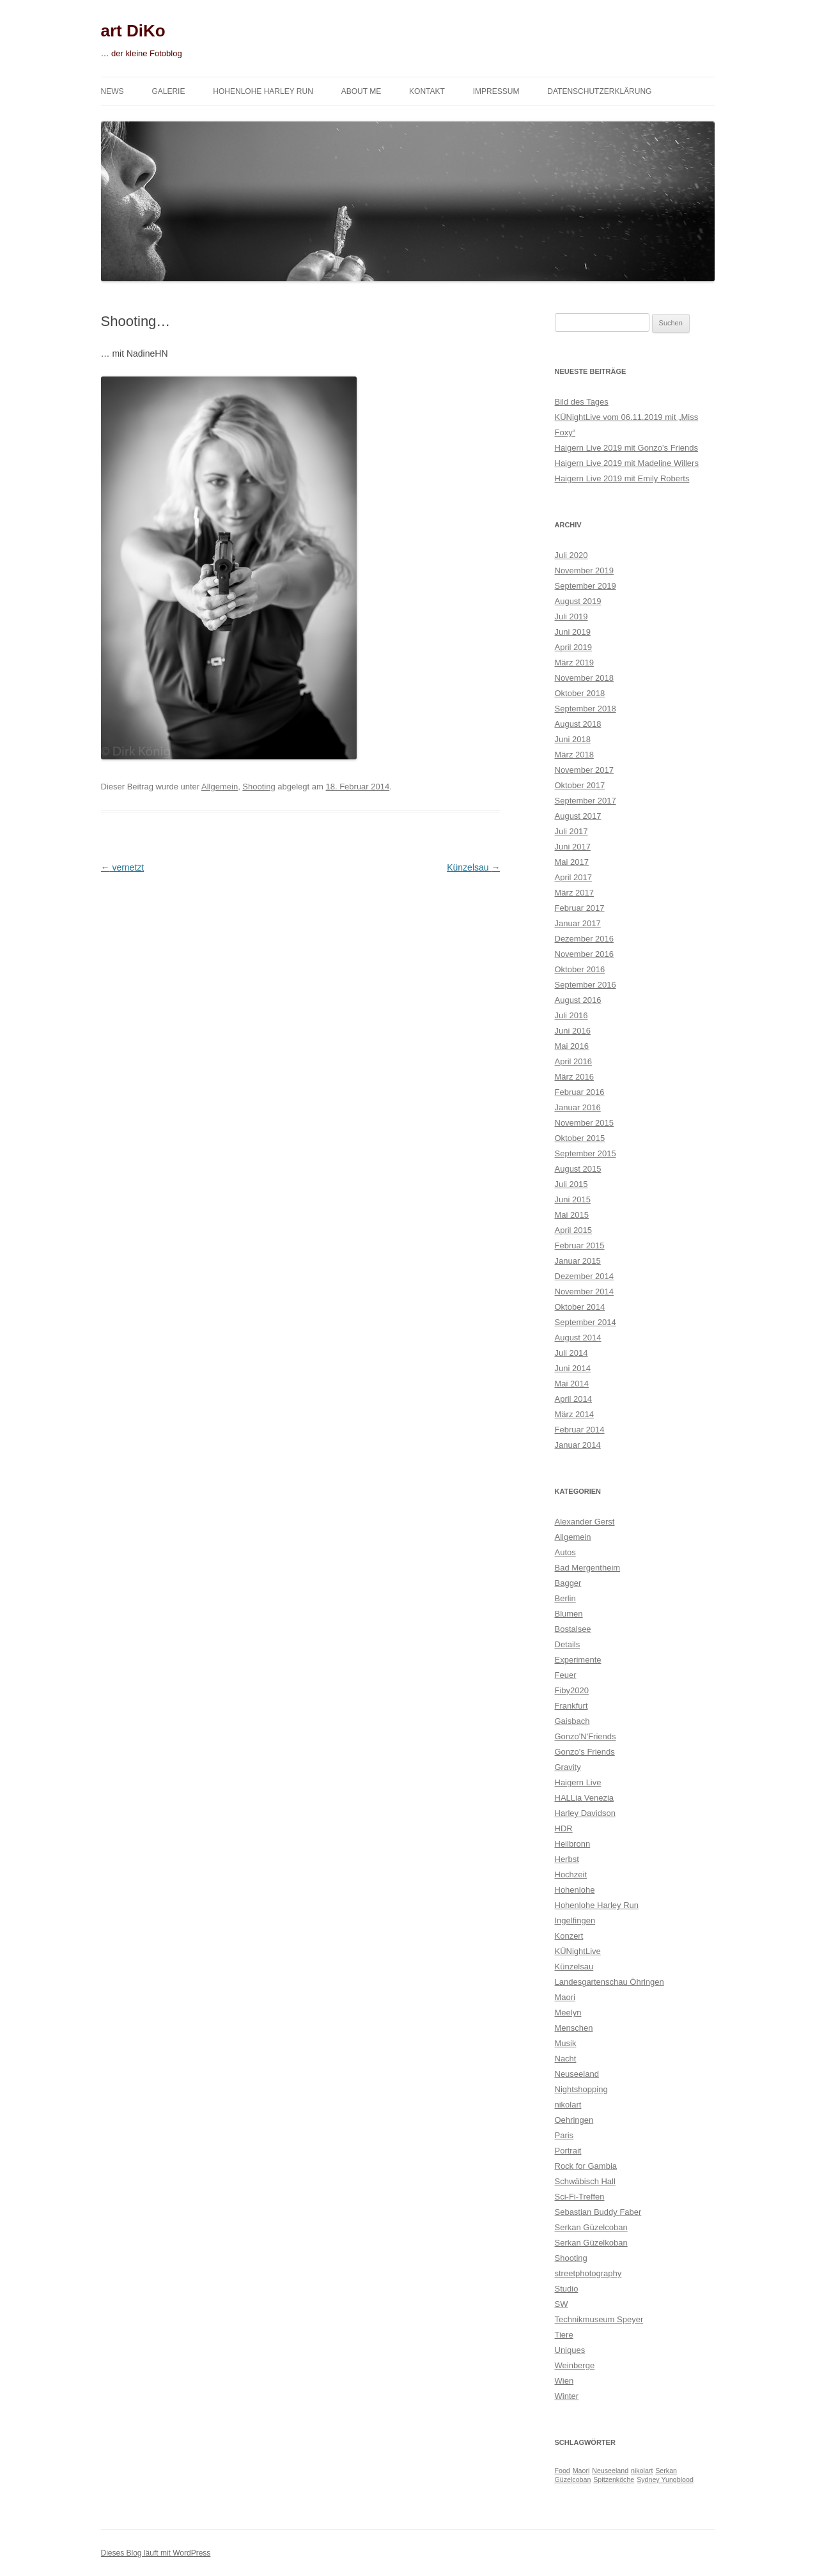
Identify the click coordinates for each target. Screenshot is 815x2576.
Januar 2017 (578, 923)
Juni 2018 (573, 739)
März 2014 (574, 1414)
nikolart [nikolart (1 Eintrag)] (642, 2470)
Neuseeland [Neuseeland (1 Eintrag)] (610, 2470)
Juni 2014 (573, 1368)
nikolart (568, 2104)
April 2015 (574, 1230)
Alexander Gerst (585, 1521)
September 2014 (585, 1322)
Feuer (566, 1675)
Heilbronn (573, 1844)
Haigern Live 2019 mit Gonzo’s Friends (627, 448)
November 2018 (584, 678)
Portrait (568, 2150)
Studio (566, 2288)
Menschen (574, 2028)
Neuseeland (577, 2074)
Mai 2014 (572, 1383)
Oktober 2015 (580, 1138)
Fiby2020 (572, 1690)
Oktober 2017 (580, 785)
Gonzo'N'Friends (585, 1736)
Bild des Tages (582, 402)
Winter (567, 2396)
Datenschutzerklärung (599, 91)
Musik (566, 2043)
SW (561, 2304)
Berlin (565, 1598)
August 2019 (578, 601)
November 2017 (584, 770)
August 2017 (578, 816)
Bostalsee (573, 1629)
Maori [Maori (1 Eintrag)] (581, 2470)
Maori (565, 1997)
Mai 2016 (572, 1046)
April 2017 (574, 877)
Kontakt (427, 91)
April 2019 (574, 647)
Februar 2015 (580, 1245)
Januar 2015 (578, 1261)
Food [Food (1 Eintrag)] (562, 2470)
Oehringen (574, 2120)
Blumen (569, 1613)
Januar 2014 (578, 1445)
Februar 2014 (580, 1429)
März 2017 (574, 892)
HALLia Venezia (584, 1798)
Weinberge (575, 2365)
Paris (564, 2135)
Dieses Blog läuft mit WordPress (156, 2553)
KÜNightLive (578, 1951)
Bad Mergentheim (588, 1567)
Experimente (578, 1659)
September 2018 (585, 708)
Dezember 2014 (584, 1276)
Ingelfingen (575, 1920)
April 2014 (574, 1399)
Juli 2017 (571, 831)
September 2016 (585, 984)
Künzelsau (473, 867)
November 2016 (584, 954)
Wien (564, 2381)
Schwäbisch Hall (585, 2181)
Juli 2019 (571, 616)
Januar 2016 (578, 1107)
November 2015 (584, 1123)
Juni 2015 (573, 1199)
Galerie (168, 91)
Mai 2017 (572, 862)
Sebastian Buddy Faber (598, 2212)
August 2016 (578, 1000)
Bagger (568, 1583)
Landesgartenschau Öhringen (609, 1982)
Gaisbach (572, 1721)
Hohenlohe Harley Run (263, 91)
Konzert (569, 1936)
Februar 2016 (580, 1092)
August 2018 (578, 724)
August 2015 (578, 1169)
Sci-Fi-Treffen (580, 2196)
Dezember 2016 (584, 938)
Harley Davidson (585, 1813)
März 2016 (574, 1077)
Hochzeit (571, 1874)
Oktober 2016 (580, 969)
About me (361, 91)
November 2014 (584, 1291)
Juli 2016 (571, 1015)
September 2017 (585, 800)
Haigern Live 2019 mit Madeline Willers (627, 463)
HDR (564, 1828)
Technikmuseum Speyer (599, 2319)
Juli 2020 (571, 555)
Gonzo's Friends (585, 1752)
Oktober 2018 (580, 693)
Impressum (496, 91)
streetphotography (588, 2273)
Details (567, 1644)
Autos (565, 1552)
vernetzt (122, 867)
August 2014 (578, 1337)
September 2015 (585, 1153)
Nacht (566, 2058)
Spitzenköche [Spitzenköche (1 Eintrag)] (613, 2479)
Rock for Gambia (586, 2166)
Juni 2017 (573, 846)
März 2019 (574, 662)
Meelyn (568, 2012)
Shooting (258, 786)
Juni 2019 (573, 632)
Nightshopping (581, 2089)
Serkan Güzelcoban (591, 2227)
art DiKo (133, 30)
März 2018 (574, 754)
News (112, 91)
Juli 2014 (571, 1353)
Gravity (568, 1767)
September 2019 (585, 586)
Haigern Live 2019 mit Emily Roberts (622, 478)
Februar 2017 (580, 908)
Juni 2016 (573, 1031)
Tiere (564, 2334)
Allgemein (219, 786)
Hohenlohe (575, 1890)
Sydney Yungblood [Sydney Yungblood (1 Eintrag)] (665, 2479)
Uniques (570, 2350)
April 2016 (574, 1061)
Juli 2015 (571, 1184)
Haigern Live (578, 1782)
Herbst (567, 1859)
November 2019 (584, 570)
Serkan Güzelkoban (591, 2242)
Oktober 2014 (580, 1307)
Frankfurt (571, 1706)
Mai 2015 (572, 1215)
